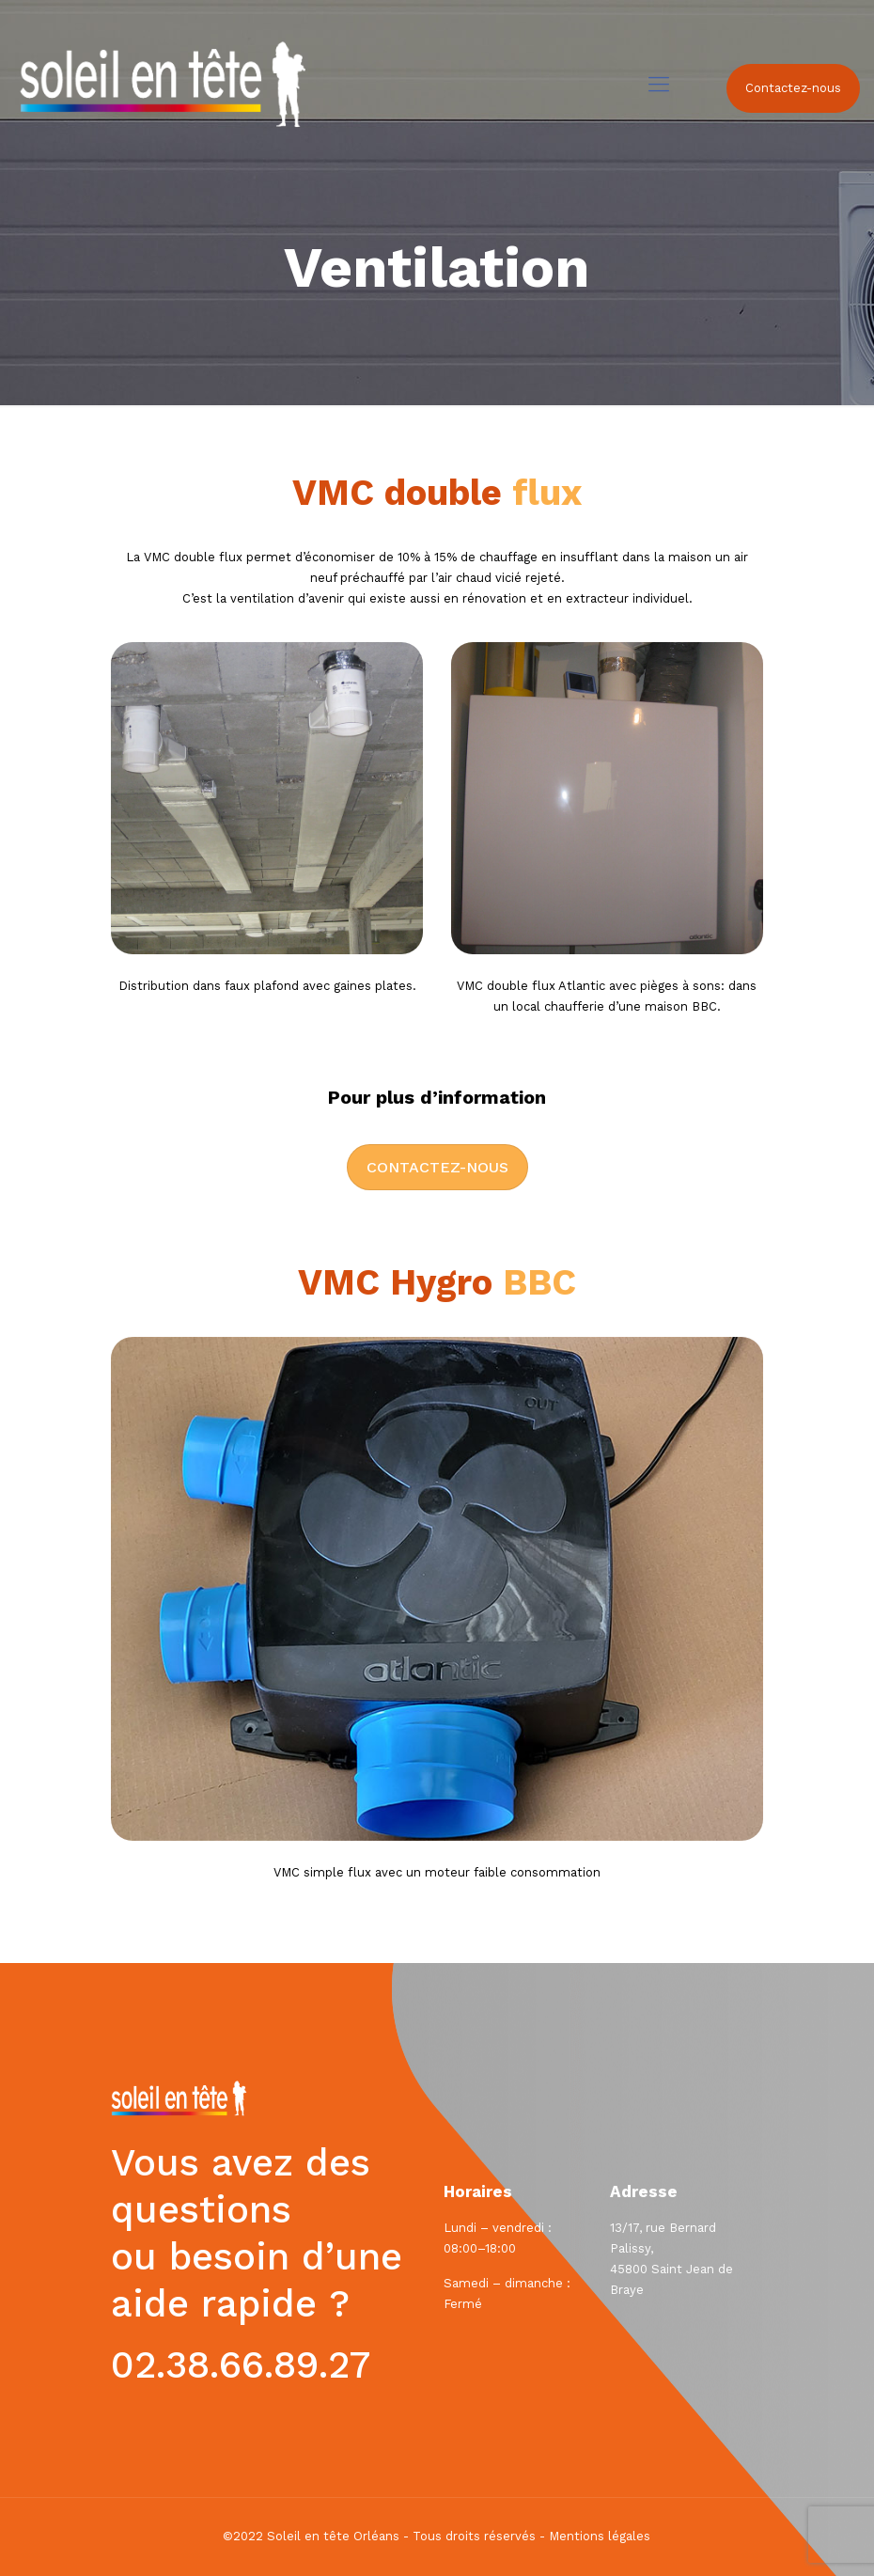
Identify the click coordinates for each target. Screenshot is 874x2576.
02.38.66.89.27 (240, 2365)
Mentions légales (599, 2536)
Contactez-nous (793, 88)
